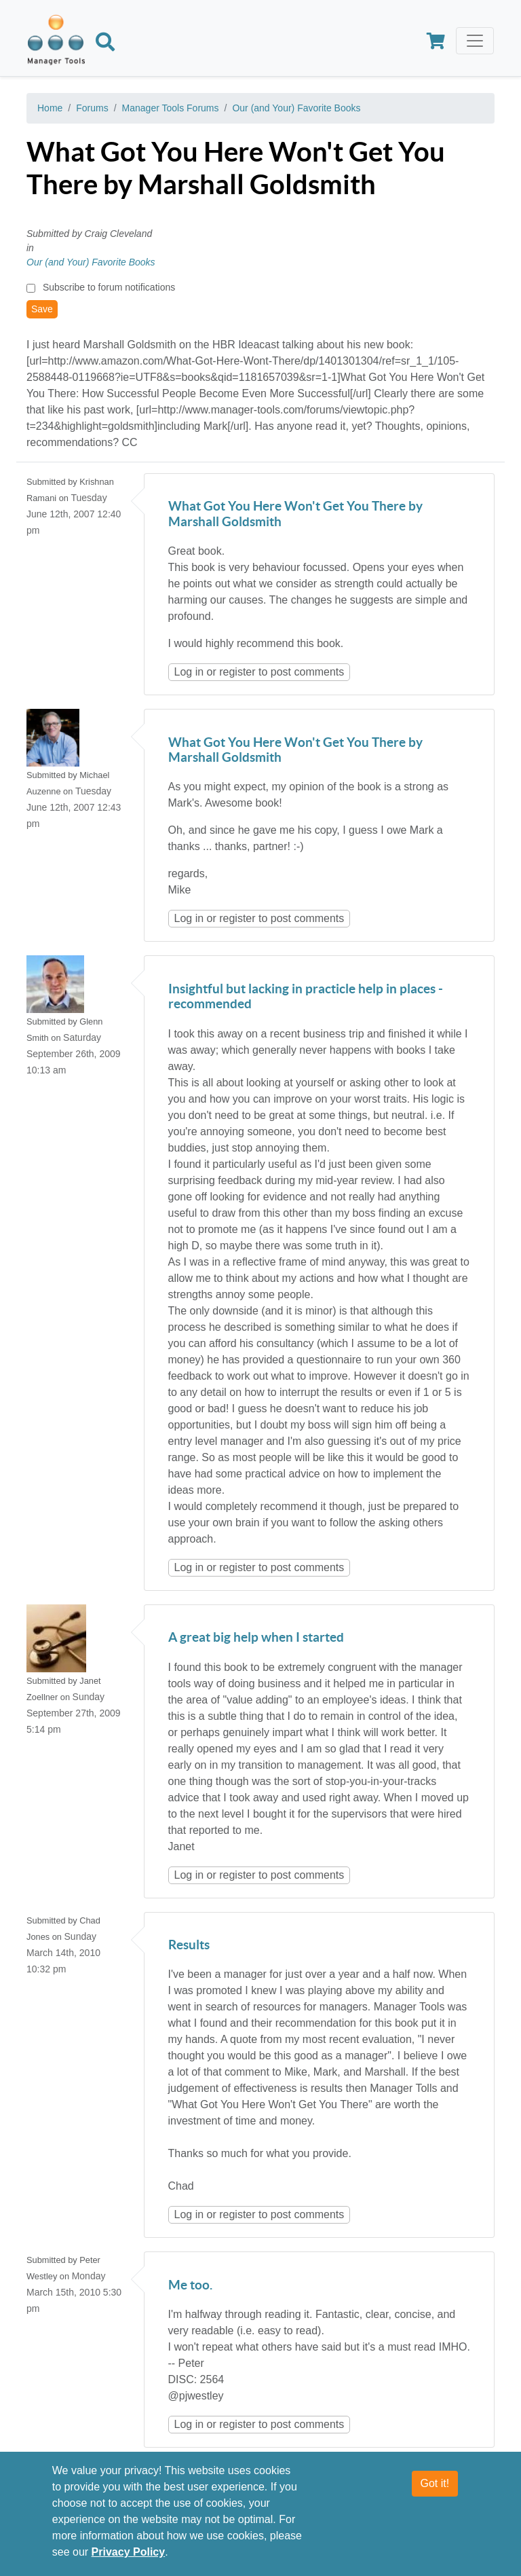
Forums (92, 108)
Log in (189, 672)
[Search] (105, 44)
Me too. (190, 2285)
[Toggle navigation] (475, 40)
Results (189, 1945)
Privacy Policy (129, 2552)
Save (42, 308)
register (237, 672)
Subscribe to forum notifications (109, 287)
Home (49, 108)
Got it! (435, 2484)
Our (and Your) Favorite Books (296, 108)
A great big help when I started (256, 1638)
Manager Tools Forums (170, 108)
